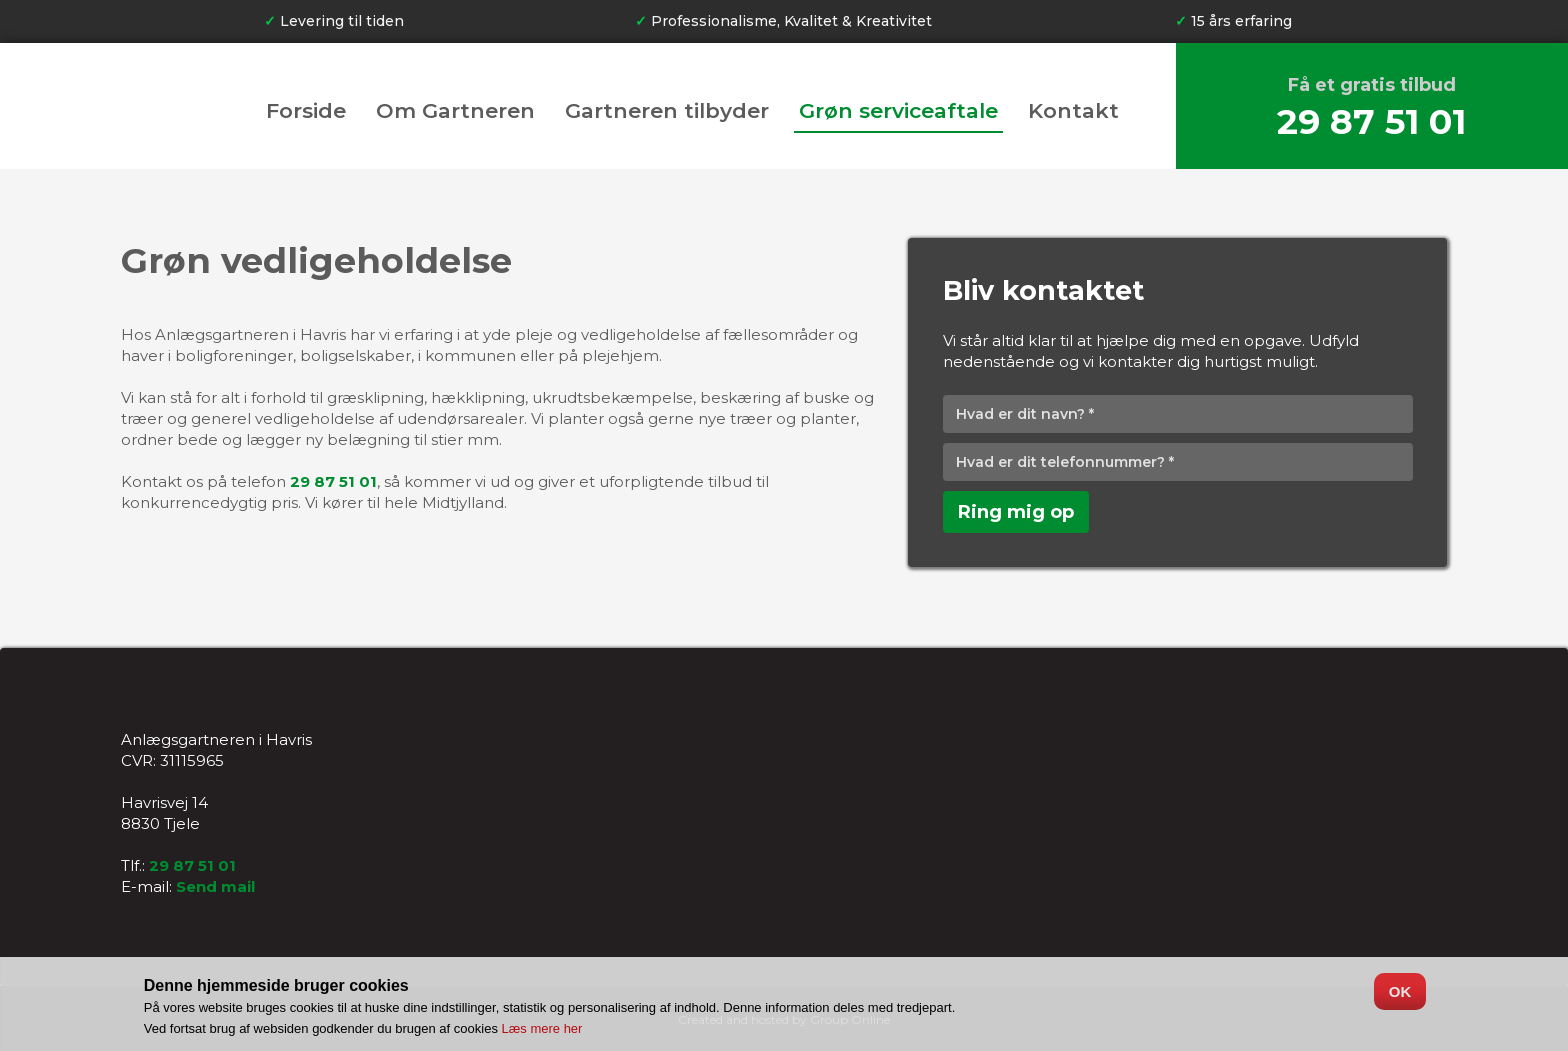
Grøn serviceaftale (898, 111)
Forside (306, 111)
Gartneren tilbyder (667, 111)
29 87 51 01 (1371, 121)
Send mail (215, 886)
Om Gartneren (455, 111)
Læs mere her (542, 1028)
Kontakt (1073, 111)
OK (1400, 991)
